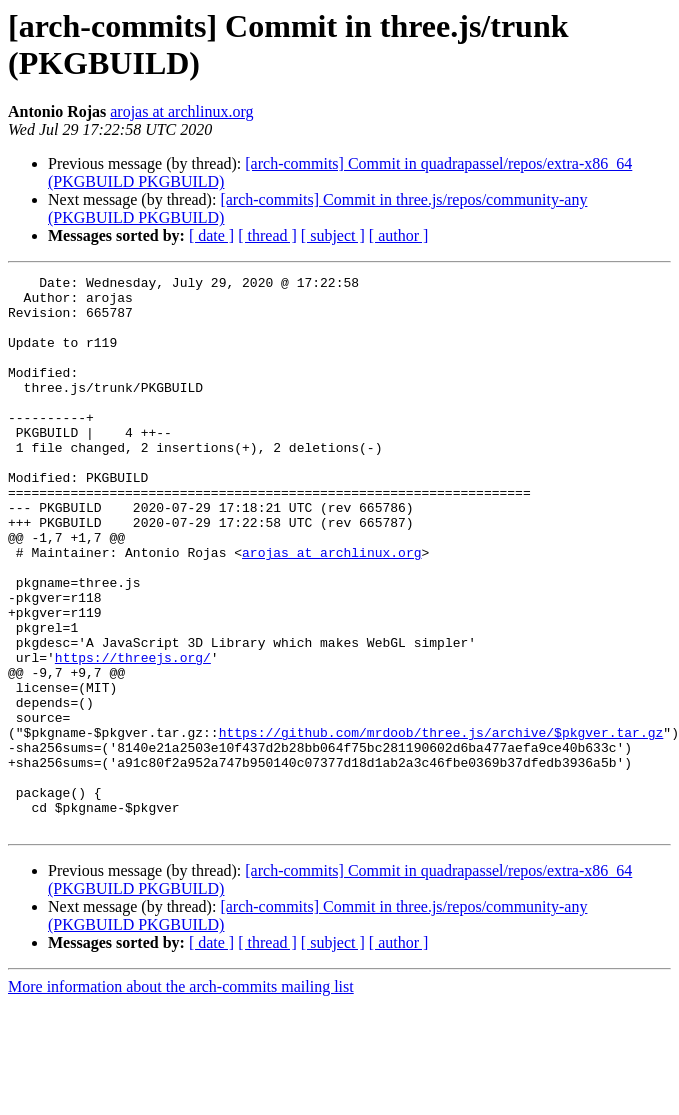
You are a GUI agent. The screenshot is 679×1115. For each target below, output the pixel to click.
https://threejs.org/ (133, 735)
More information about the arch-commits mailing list (181, 1097)
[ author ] (399, 235)
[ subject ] (333, 235)
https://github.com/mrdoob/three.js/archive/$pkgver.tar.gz (441, 825)
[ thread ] (267, 235)
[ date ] (211, 235)
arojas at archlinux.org (181, 111)
